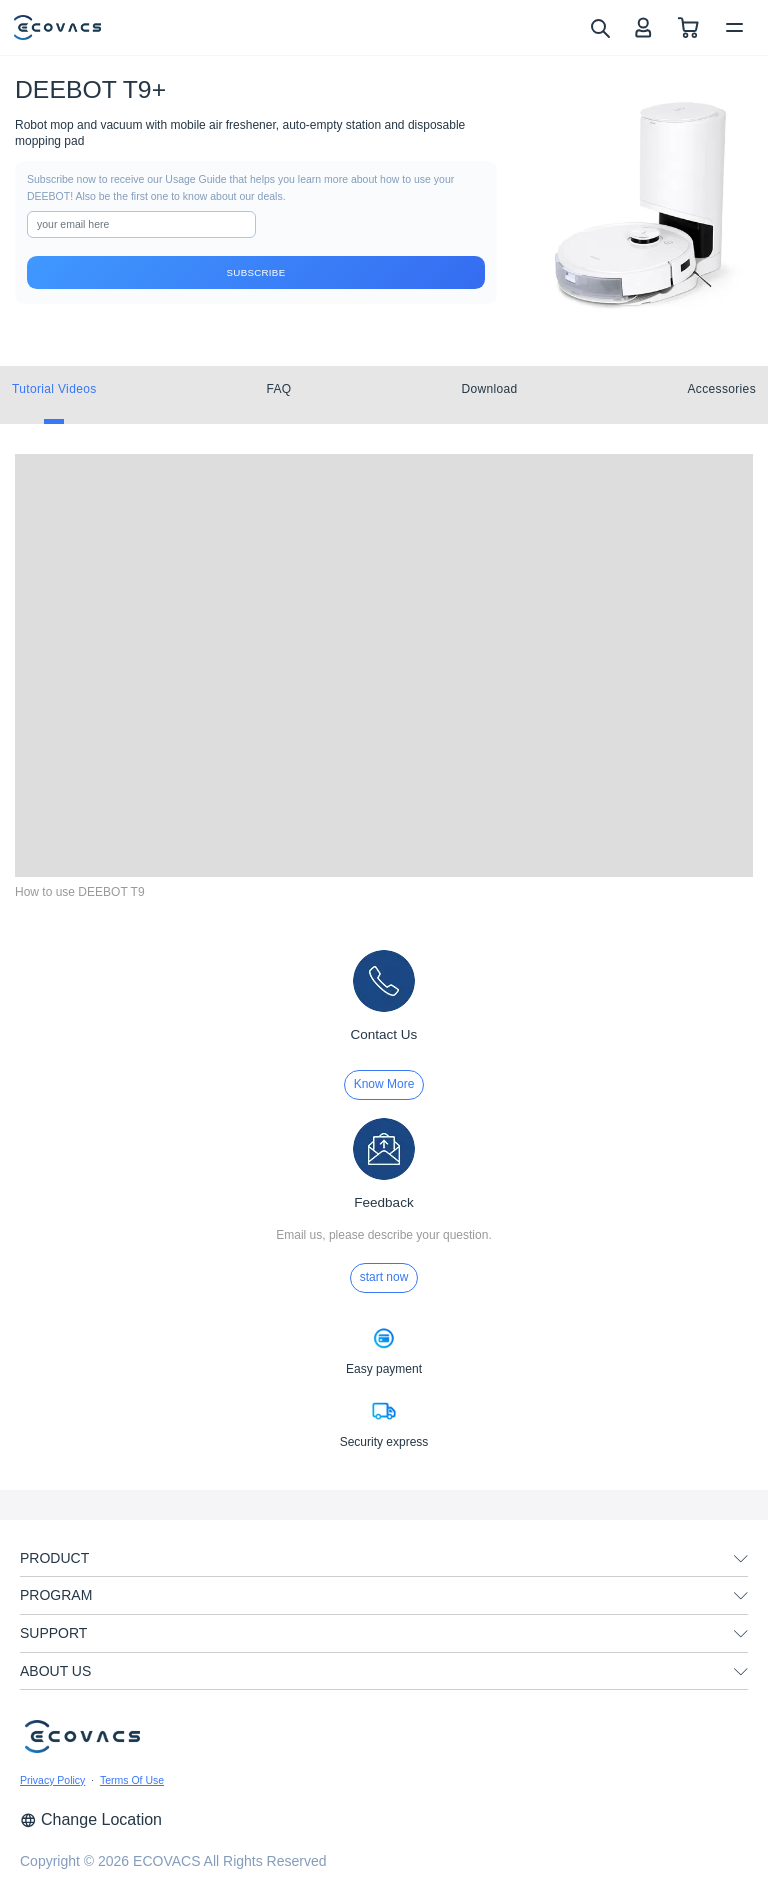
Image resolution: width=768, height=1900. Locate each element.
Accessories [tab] (722, 389)
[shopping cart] (688, 27)
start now (384, 1277)
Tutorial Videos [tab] (54, 389)
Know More (384, 1084)
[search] (599, 27)
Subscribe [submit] (256, 272)
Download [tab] (489, 389)
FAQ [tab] (278, 389)
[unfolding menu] (741, 1559)
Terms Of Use (132, 1780)
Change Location (91, 1819)
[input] (141, 225)
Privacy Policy (52, 1780)
